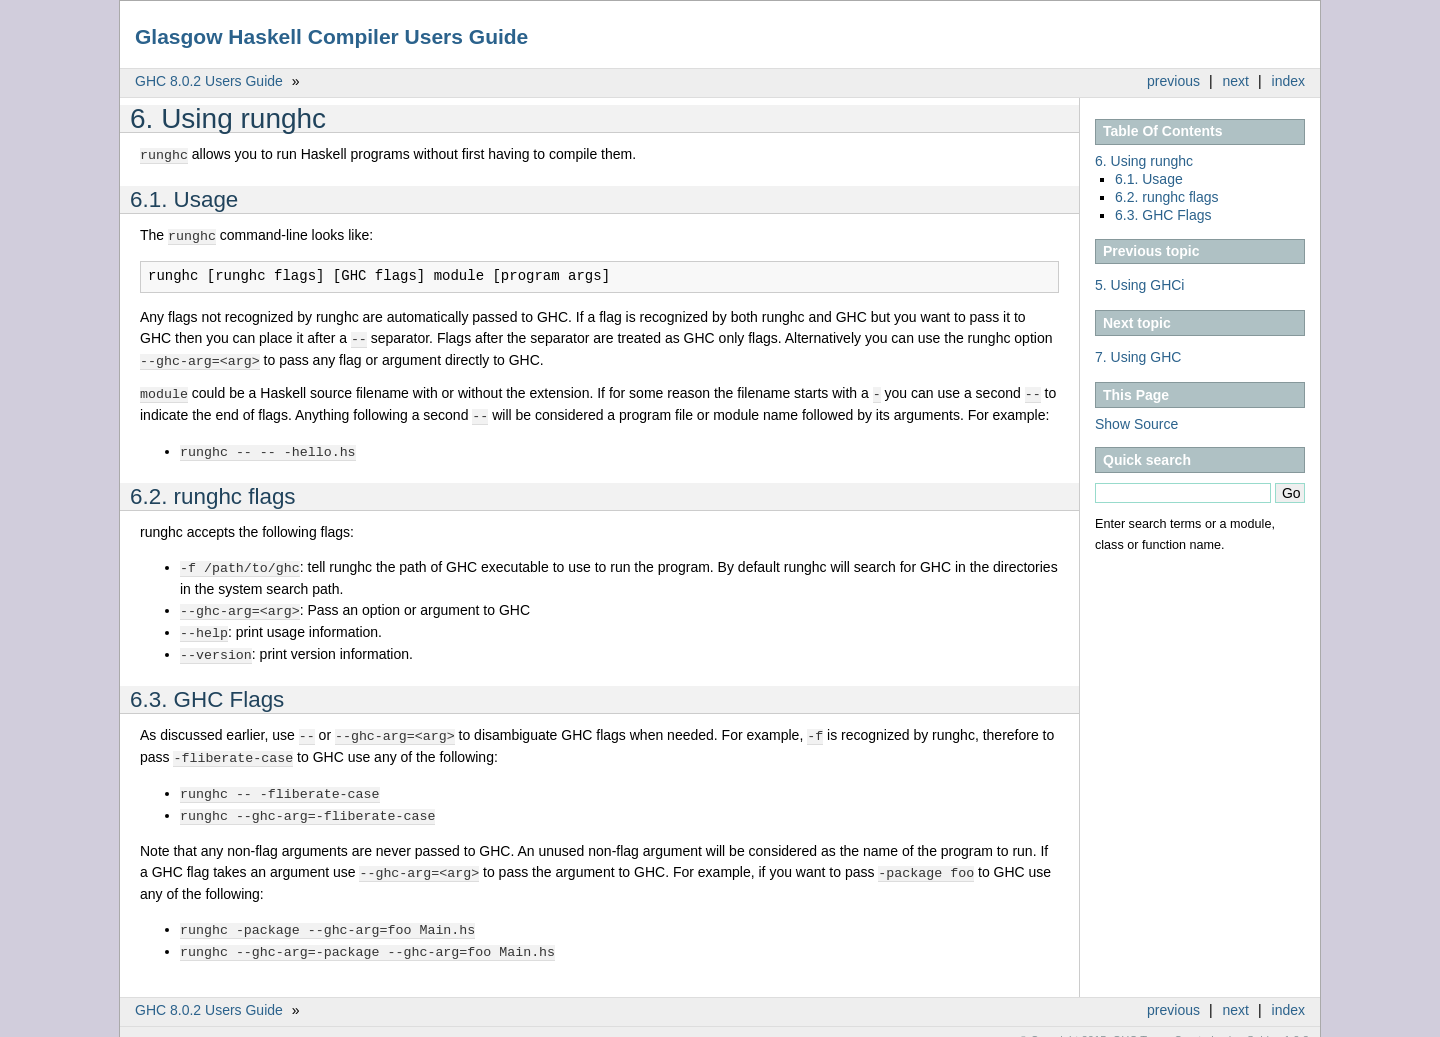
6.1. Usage (1149, 179)
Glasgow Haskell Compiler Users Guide (331, 36)
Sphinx (1264, 1022)
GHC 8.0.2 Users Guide (209, 81)
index (1288, 81)
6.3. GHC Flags (1163, 215)
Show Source (1136, 424)
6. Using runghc (1144, 161)
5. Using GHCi (1139, 285)
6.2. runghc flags (1167, 197)
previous (1173, 81)
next (1236, 81)
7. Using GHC (1138, 357)
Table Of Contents (1163, 131)
